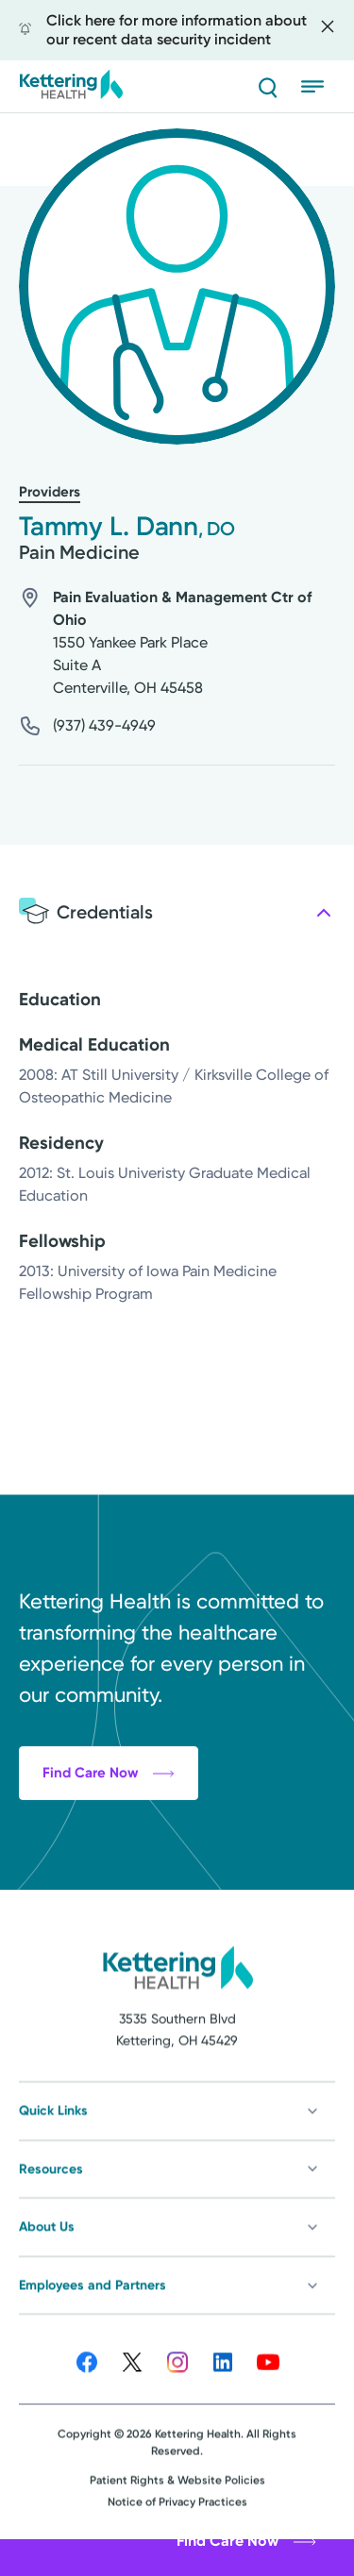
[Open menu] (318, 87)
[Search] (267, 87)
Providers (49, 491)
